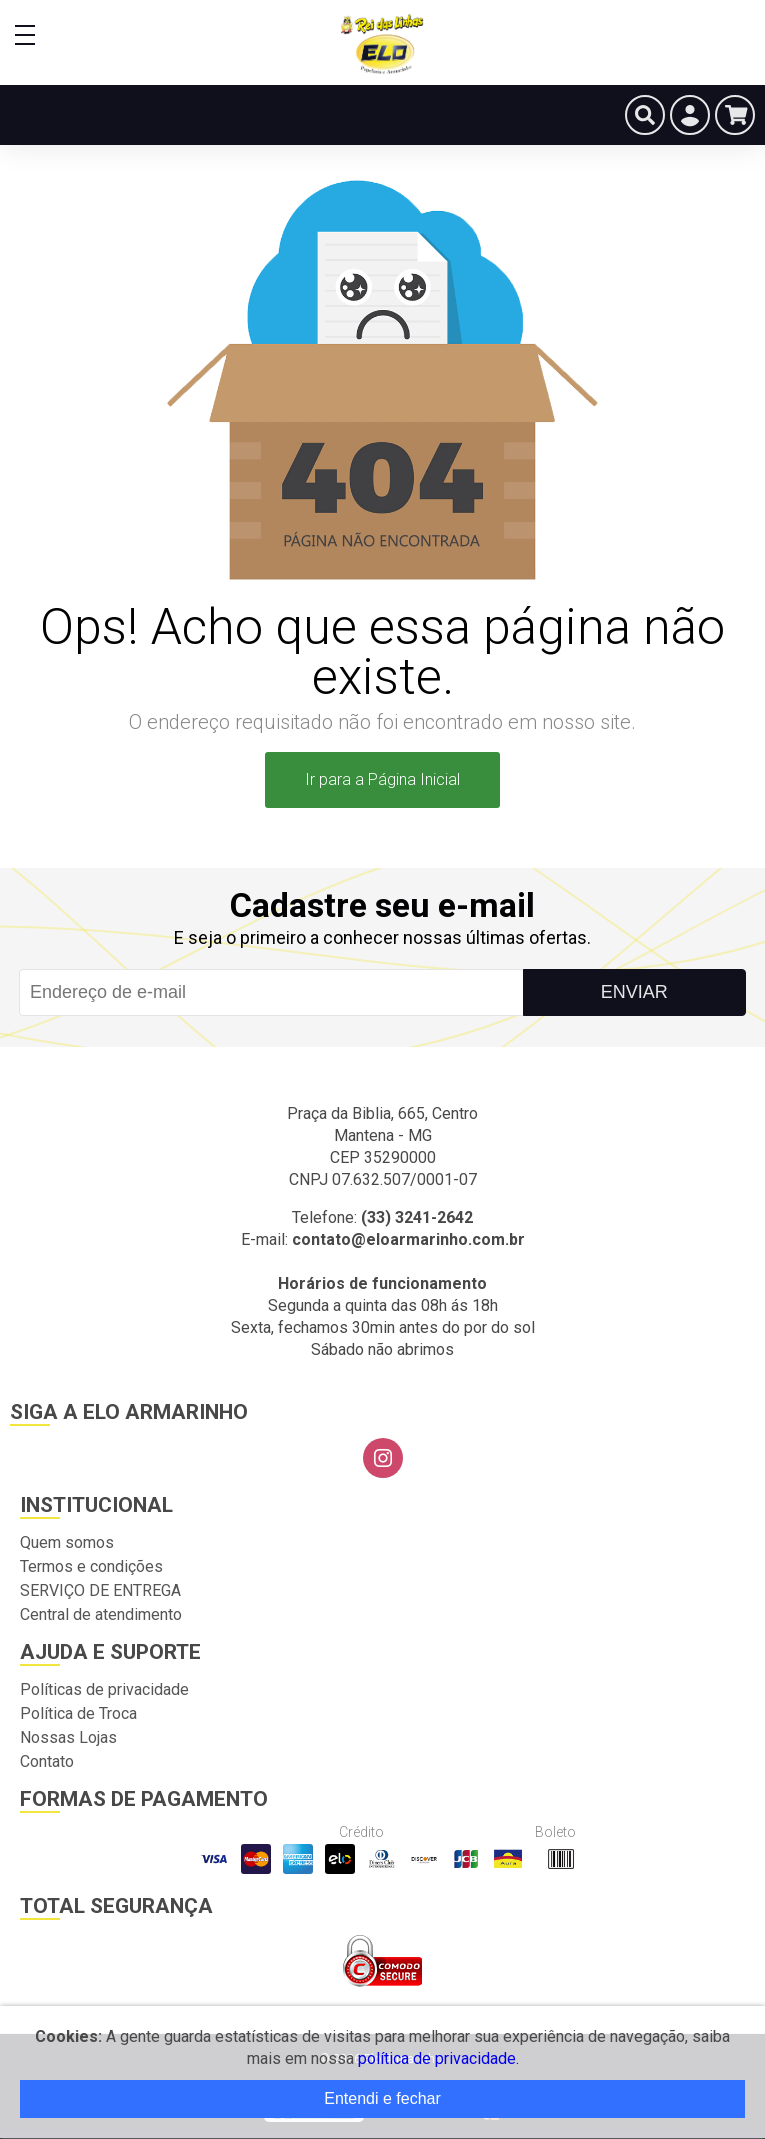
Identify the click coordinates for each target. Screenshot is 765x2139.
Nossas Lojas (68, 1737)
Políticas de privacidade (104, 1689)
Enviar (634, 992)
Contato (47, 1761)
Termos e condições (91, 1566)
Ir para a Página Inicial (382, 779)
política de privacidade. (438, 2058)
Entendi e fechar (382, 2098)
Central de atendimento (101, 1614)
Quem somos (67, 1542)
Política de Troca (78, 1713)
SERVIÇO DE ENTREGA (100, 1590)
